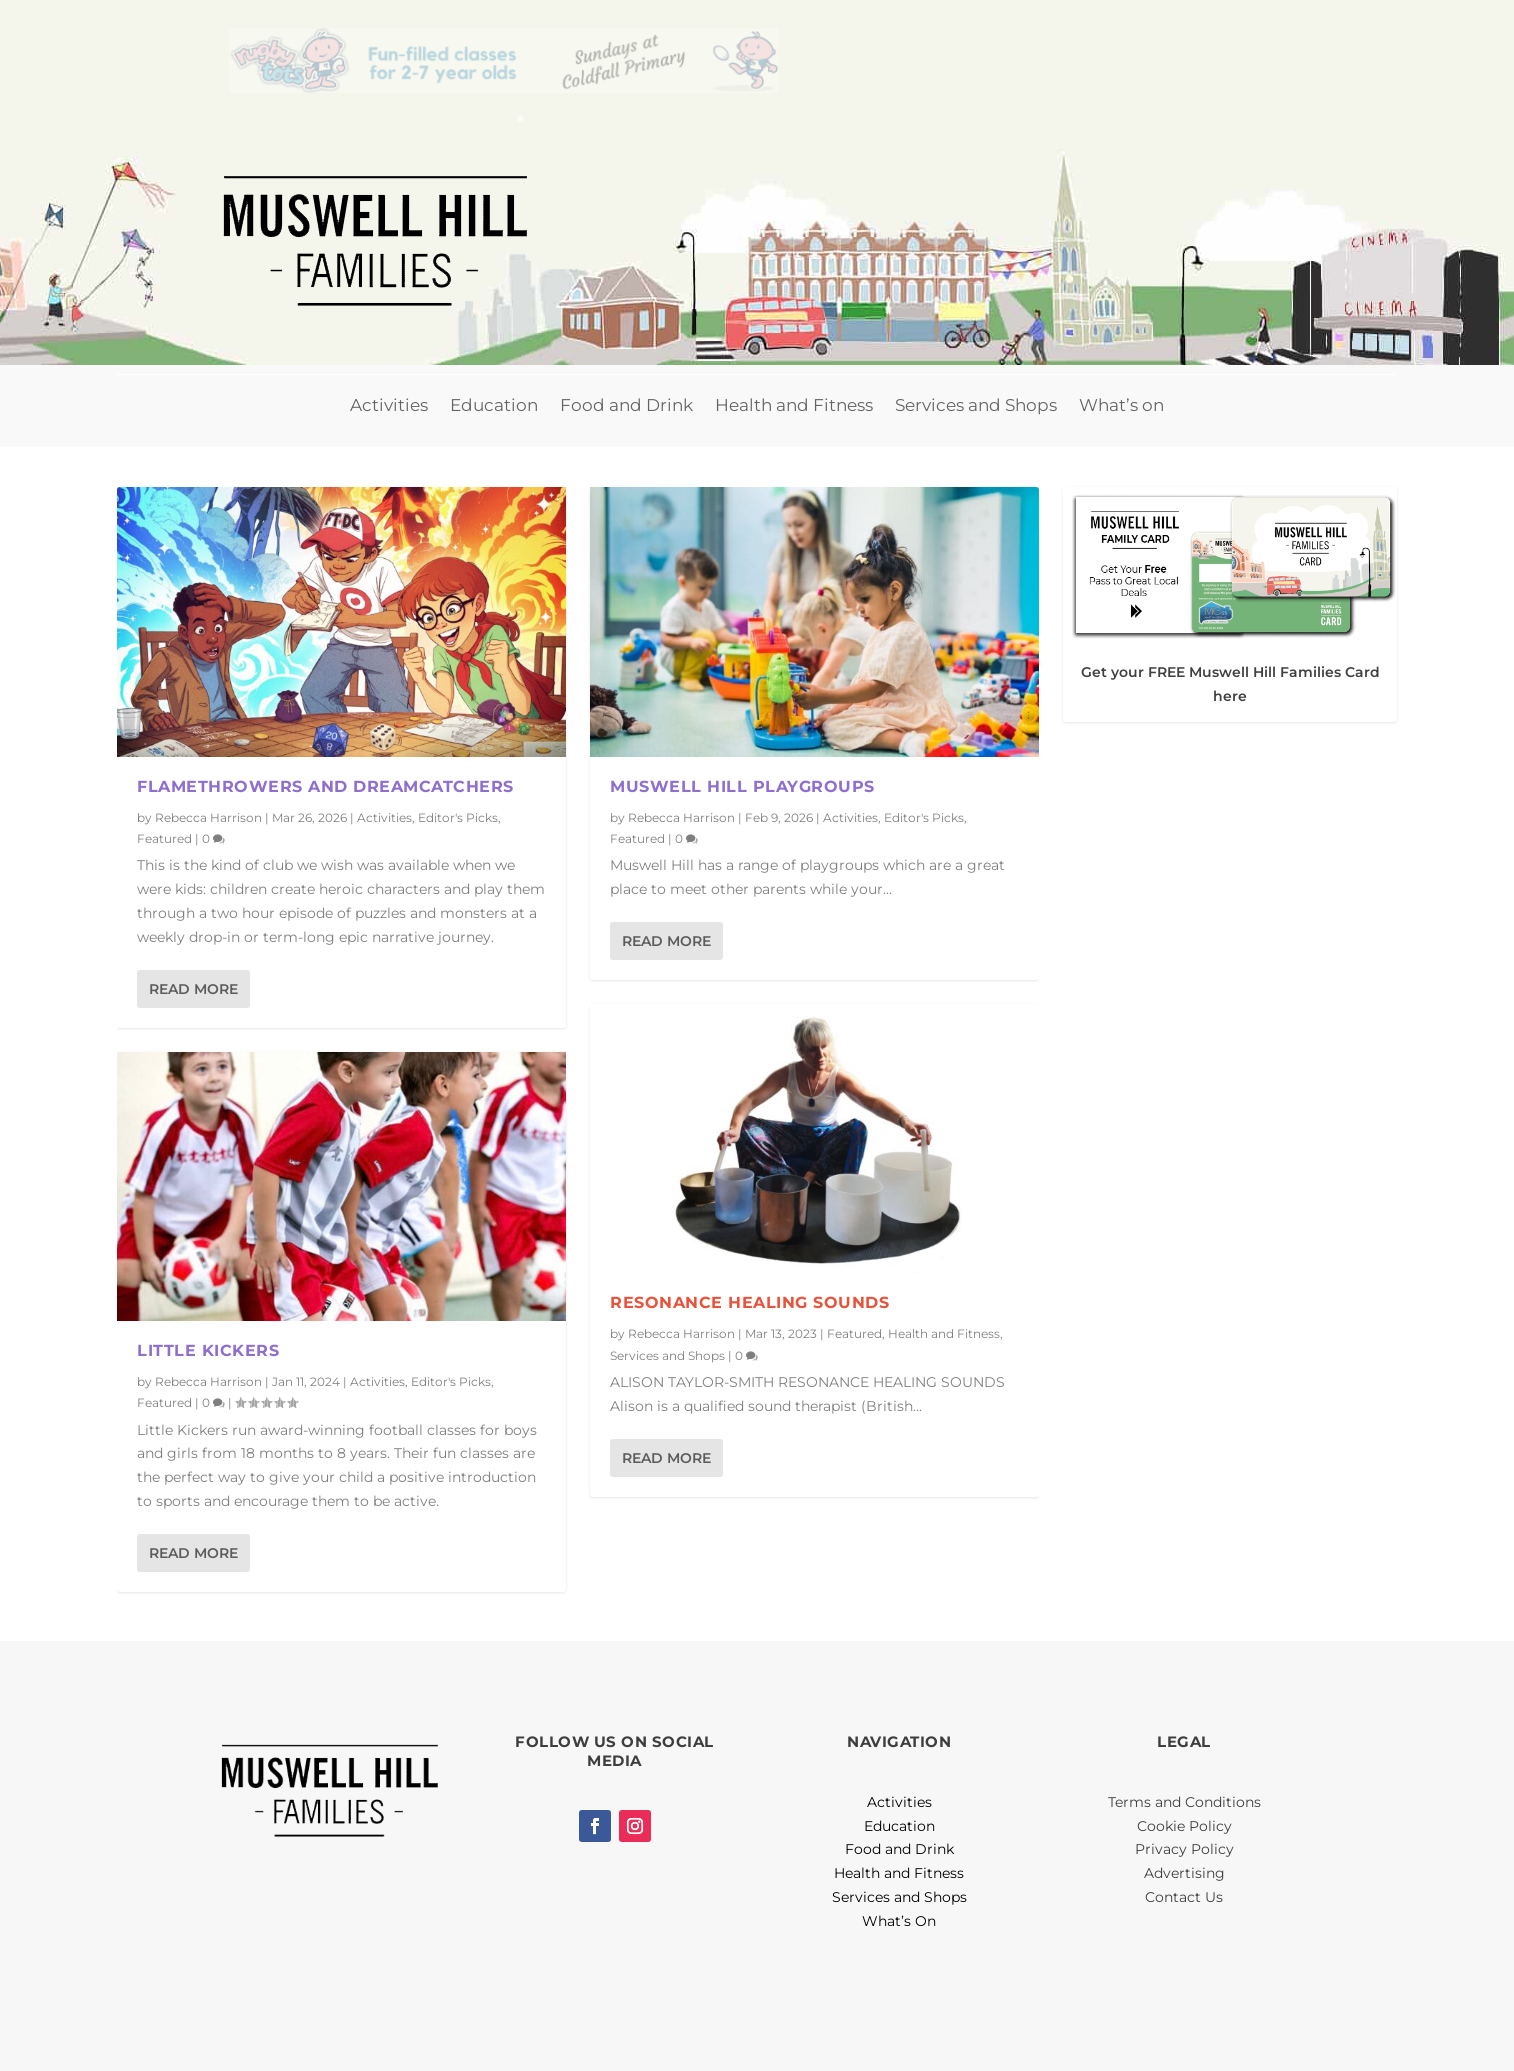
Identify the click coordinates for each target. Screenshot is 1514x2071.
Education (494, 405)
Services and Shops (976, 405)
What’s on (1121, 405)
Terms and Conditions (1184, 1802)
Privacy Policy (1184, 1849)
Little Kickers (208, 1350)
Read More (193, 989)
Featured (164, 838)
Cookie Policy (1184, 1826)
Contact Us (1184, 1897)
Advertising (1184, 1873)
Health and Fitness (794, 405)
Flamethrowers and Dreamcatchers (325, 786)
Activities (389, 405)
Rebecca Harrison (208, 817)
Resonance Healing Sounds (749, 1302)
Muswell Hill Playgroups (742, 786)
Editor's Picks (458, 817)
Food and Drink (626, 405)
